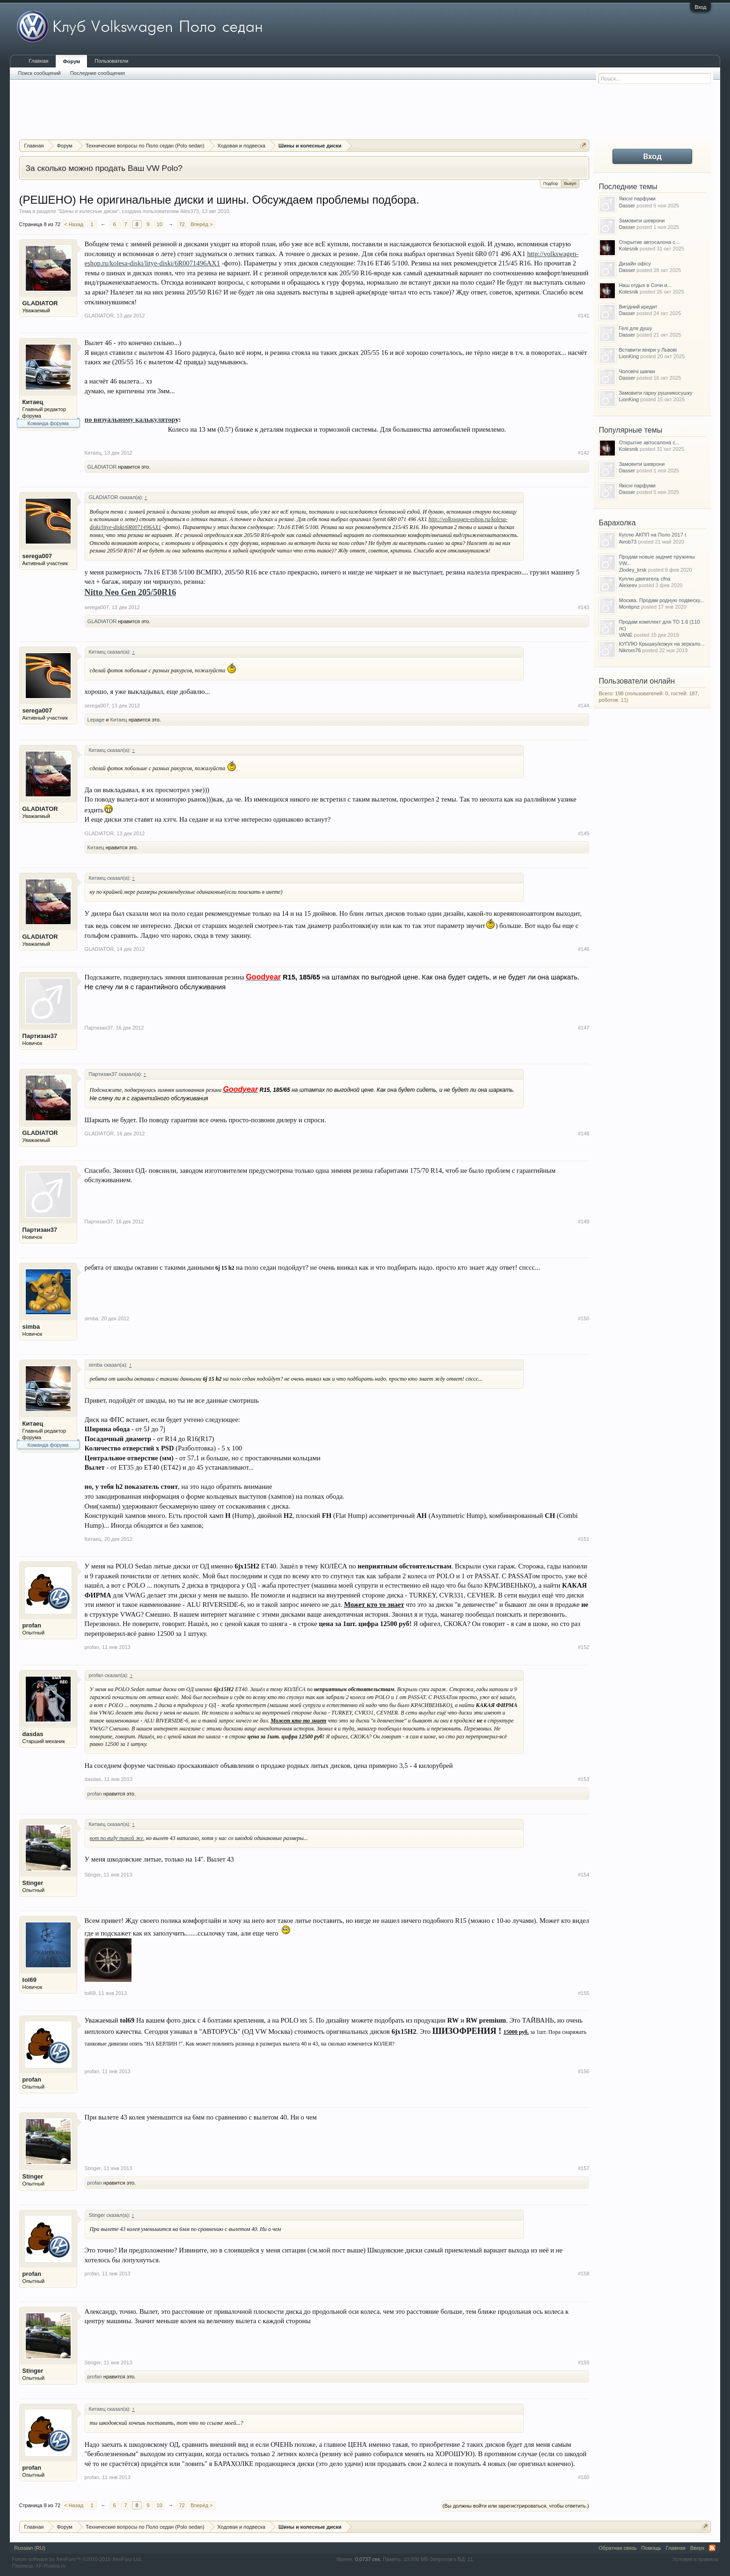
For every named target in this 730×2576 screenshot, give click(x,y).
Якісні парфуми (637, 198)
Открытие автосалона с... (649, 242)
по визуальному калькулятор (130, 419)
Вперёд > (201, 224)
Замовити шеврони (641, 220)
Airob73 (627, 542)
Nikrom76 (630, 650)
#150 (583, 1318)
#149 (583, 1221)
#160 (583, 2477)
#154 (583, 1874)
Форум (71, 61)
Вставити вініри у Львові (648, 350)
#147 (583, 1027)
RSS (712, 2548)
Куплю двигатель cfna (644, 578)
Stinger (33, 1882)
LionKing (629, 356)
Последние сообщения (97, 73)
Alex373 (189, 211)
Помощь (651, 2548)
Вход (701, 7)
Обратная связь (617, 2548)
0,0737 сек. (368, 2559)
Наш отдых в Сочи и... (645, 285)
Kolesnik (628, 248)
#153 (583, 1779)
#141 (583, 315)
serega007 (37, 555)
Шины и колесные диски (88, 211)
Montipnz (629, 607)
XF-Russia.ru (51, 2566)
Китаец (33, 401)
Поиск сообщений (39, 73)
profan (31, 1625)
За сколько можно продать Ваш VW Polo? (104, 168)
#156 (583, 2071)
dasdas (33, 1733)
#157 (583, 2168)
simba (31, 1326)
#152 (583, 1647)
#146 (583, 949)
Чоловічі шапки (637, 371)
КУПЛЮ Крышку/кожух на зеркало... (661, 644)
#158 (583, 2273)
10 (159, 224)
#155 (583, 1993)
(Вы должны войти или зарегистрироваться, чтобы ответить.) (516, 2506)
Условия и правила (695, 2559)
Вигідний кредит (638, 306)
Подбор (550, 183)
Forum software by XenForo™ (77, 2559)
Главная (39, 61)
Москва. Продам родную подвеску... (661, 600)
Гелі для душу (635, 328)
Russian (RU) (30, 2548)
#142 (583, 453)
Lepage (96, 719)
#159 (583, 2362)
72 (182, 224)
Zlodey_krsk (632, 570)
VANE (625, 635)
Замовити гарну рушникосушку (655, 393)
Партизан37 (40, 1035)
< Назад (73, 224)
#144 (583, 705)
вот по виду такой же (116, 1838)
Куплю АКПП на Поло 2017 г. (653, 534)
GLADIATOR (40, 303)
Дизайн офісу (635, 263)
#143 (583, 607)
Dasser (627, 205)
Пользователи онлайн (637, 681)
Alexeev (628, 585)
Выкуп (570, 183)
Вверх (697, 2548)
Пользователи (111, 61)
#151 (583, 1539)
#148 (583, 1133)
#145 (583, 833)
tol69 (29, 1979)
